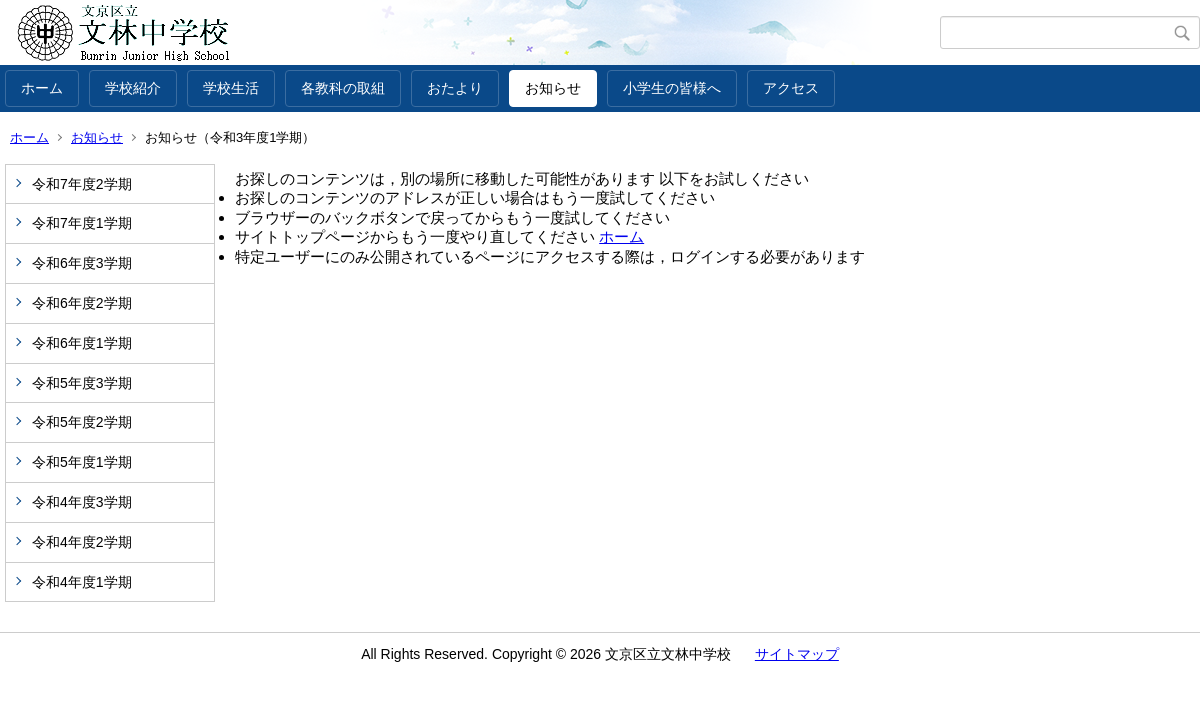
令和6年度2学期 (82, 303)
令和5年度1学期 (82, 462)
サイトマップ (797, 654)
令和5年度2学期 (82, 422)
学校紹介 (133, 88)
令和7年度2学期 (82, 184)
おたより (455, 88)
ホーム (42, 88)
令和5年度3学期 (82, 383)
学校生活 (231, 88)
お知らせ (553, 88)
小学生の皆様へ (672, 88)
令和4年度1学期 (82, 582)
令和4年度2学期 (82, 542)
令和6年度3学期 (82, 263)
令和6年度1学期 (82, 343)
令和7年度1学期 (82, 223)
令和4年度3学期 (82, 502)
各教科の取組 (343, 88)
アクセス (791, 88)
